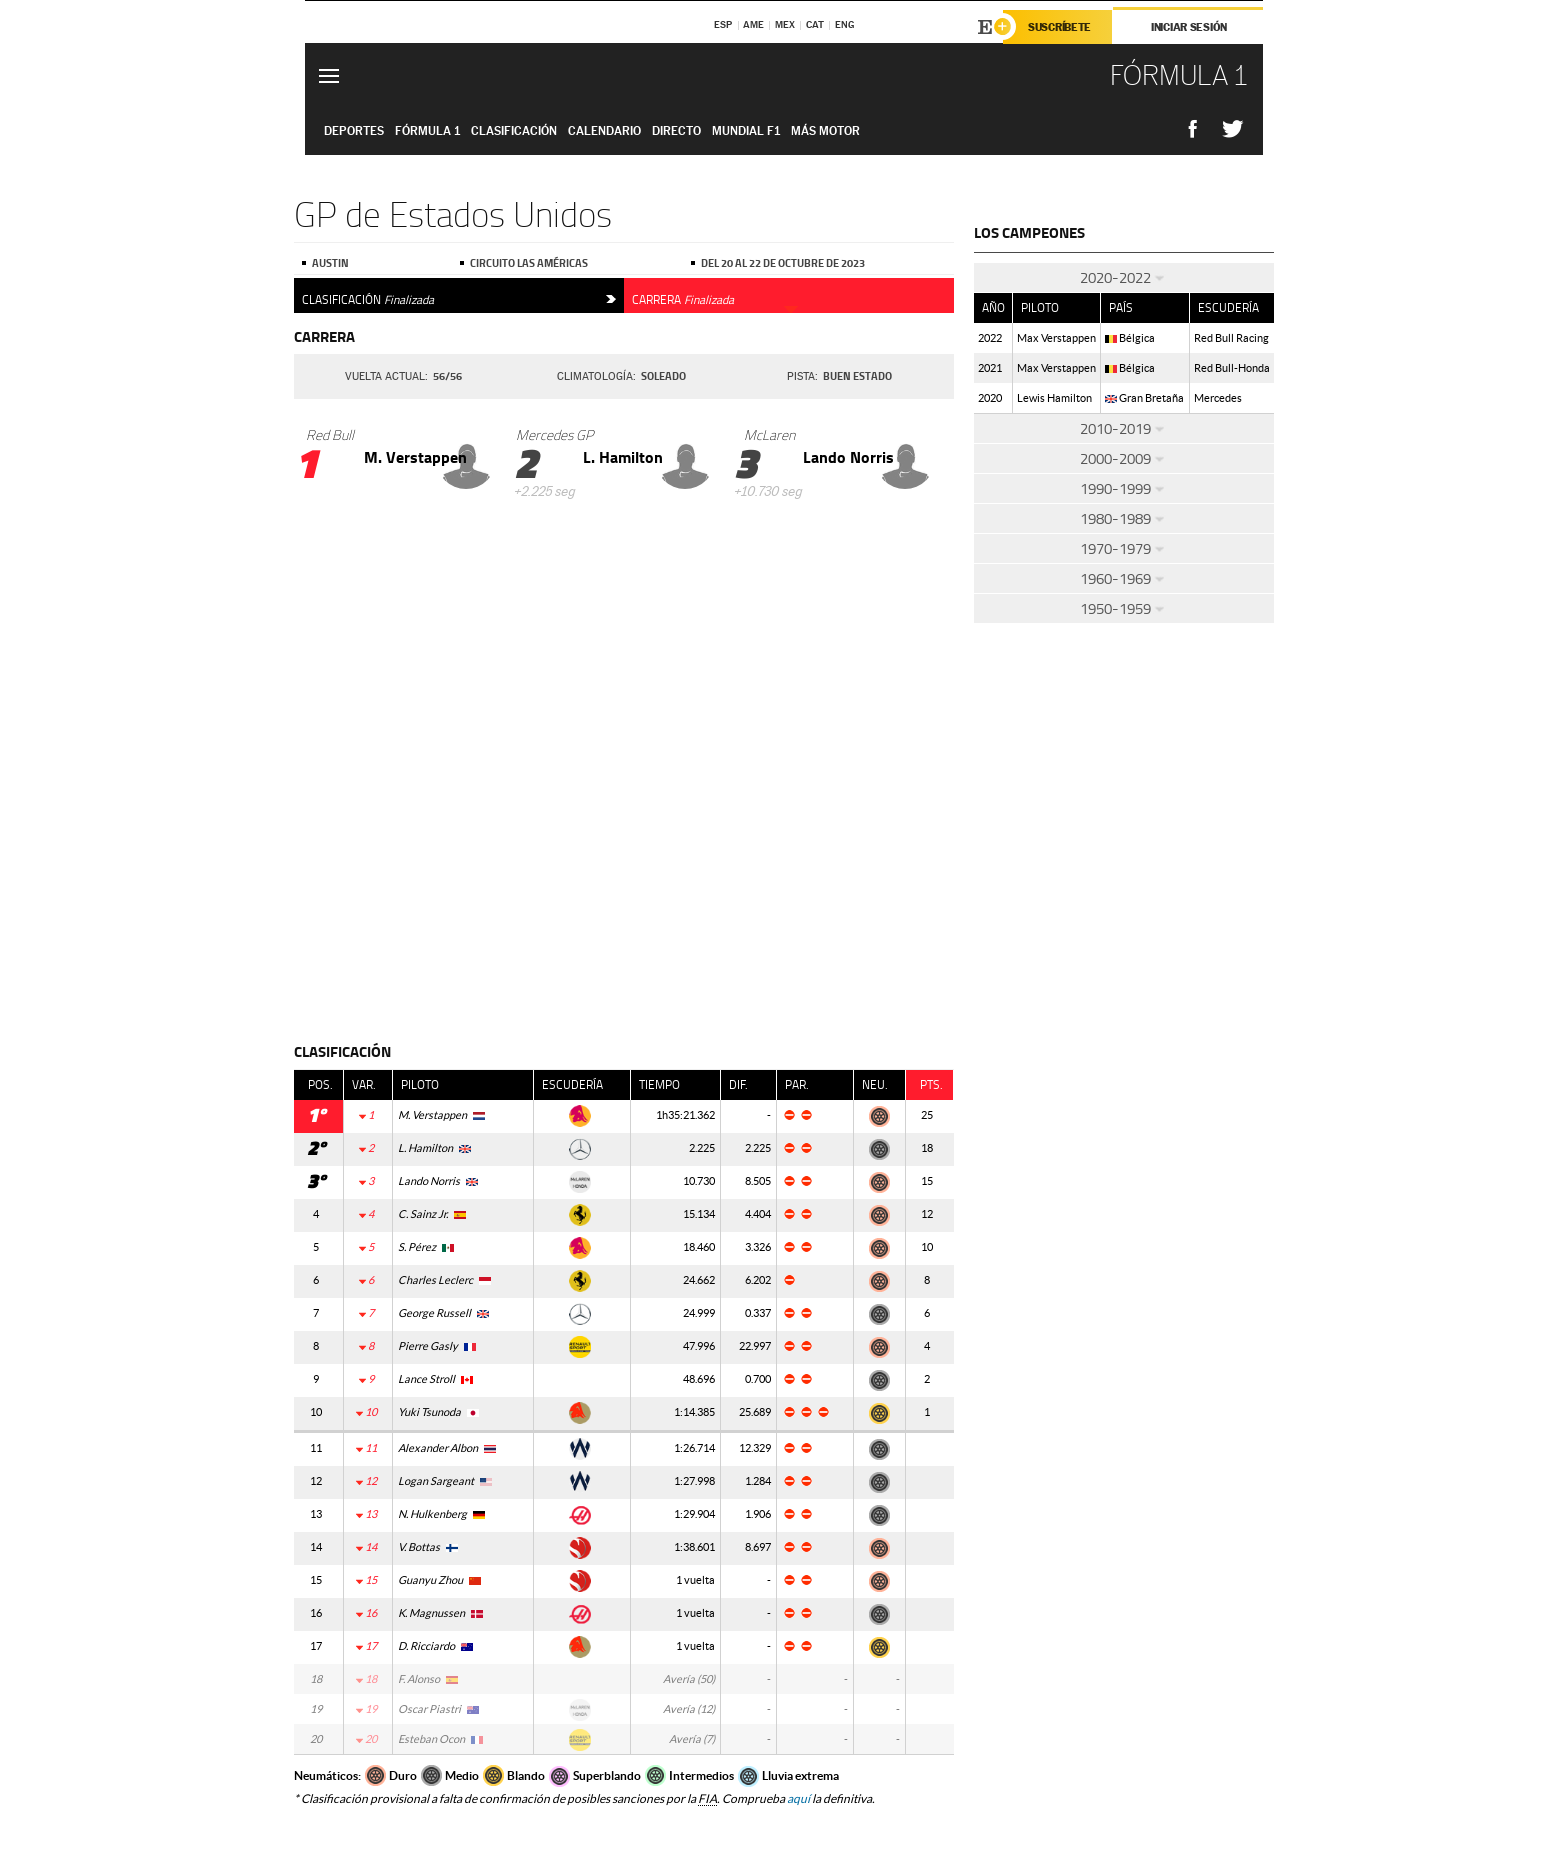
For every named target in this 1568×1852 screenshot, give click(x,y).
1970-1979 (1124, 548)
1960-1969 (1124, 578)
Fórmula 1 (427, 131)
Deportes (354, 131)
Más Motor (825, 131)
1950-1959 (1124, 608)
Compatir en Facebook (1193, 130)
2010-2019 (1124, 428)
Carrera (715, 297)
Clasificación (459, 297)
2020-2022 (1124, 277)
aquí (798, 1798)
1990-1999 (1124, 488)
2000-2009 (1124, 458)
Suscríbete (1059, 27)
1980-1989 (1124, 518)
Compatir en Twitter (1233, 130)
